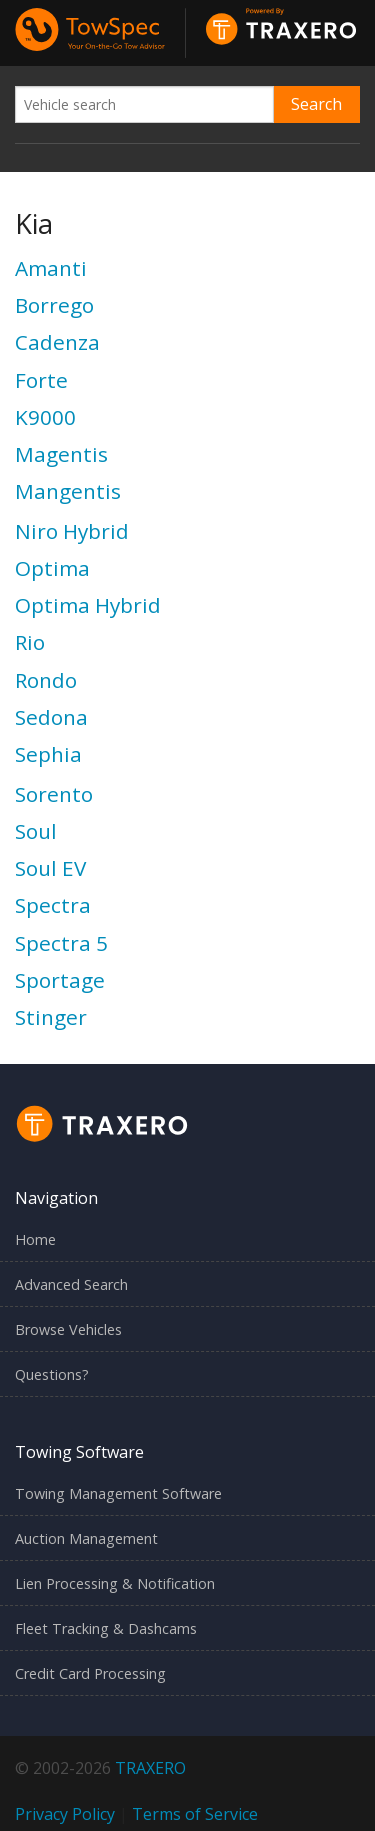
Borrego (54, 305)
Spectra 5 (61, 943)
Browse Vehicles (68, 1329)
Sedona (51, 717)
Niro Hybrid (72, 531)
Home (35, 1239)
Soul (36, 831)
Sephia (48, 754)
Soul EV (50, 868)
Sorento (54, 794)
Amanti (51, 268)
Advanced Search (71, 1284)
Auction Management (86, 1538)
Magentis (61, 454)
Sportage (60, 980)
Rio (30, 642)
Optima (52, 568)
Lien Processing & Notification (115, 1583)
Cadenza (57, 342)
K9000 (45, 417)
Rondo (46, 680)
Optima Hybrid (88, 605)
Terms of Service (195, 1814)
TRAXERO (150, 1768)
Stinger (51, 1017)
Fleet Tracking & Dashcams (106, 1628)
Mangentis (68, 491)
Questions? (52, 1374)
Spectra (53, 905)
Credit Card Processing (90, 1673)
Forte (41, 380)
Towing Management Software (118, 1493)
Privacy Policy (65, 1814)
